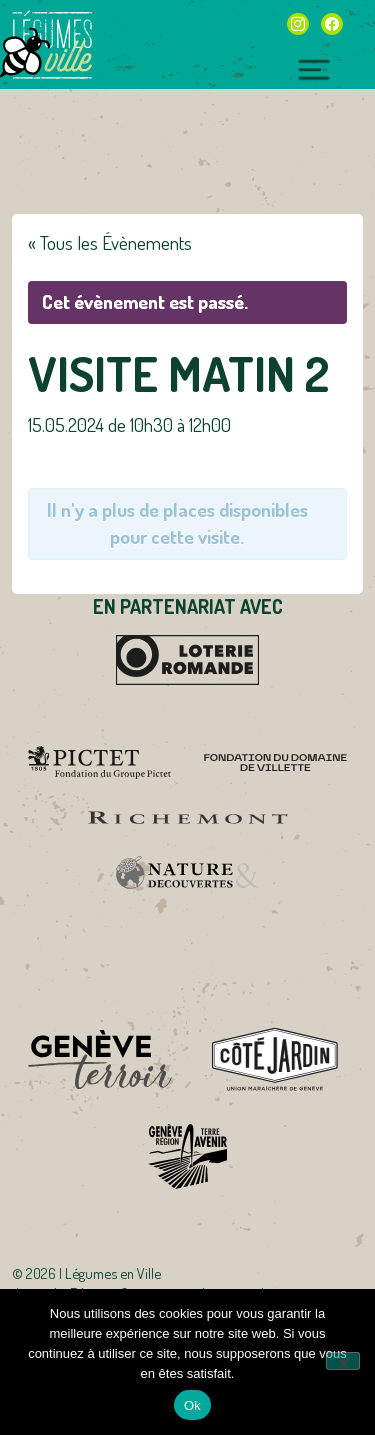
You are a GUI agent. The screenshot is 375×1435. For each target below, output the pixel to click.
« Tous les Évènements (110, 242)
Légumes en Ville (52, 45)
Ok (192, 1405)
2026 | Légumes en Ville (93, 1273)
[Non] (343, 1361)
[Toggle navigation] (314, 67)
